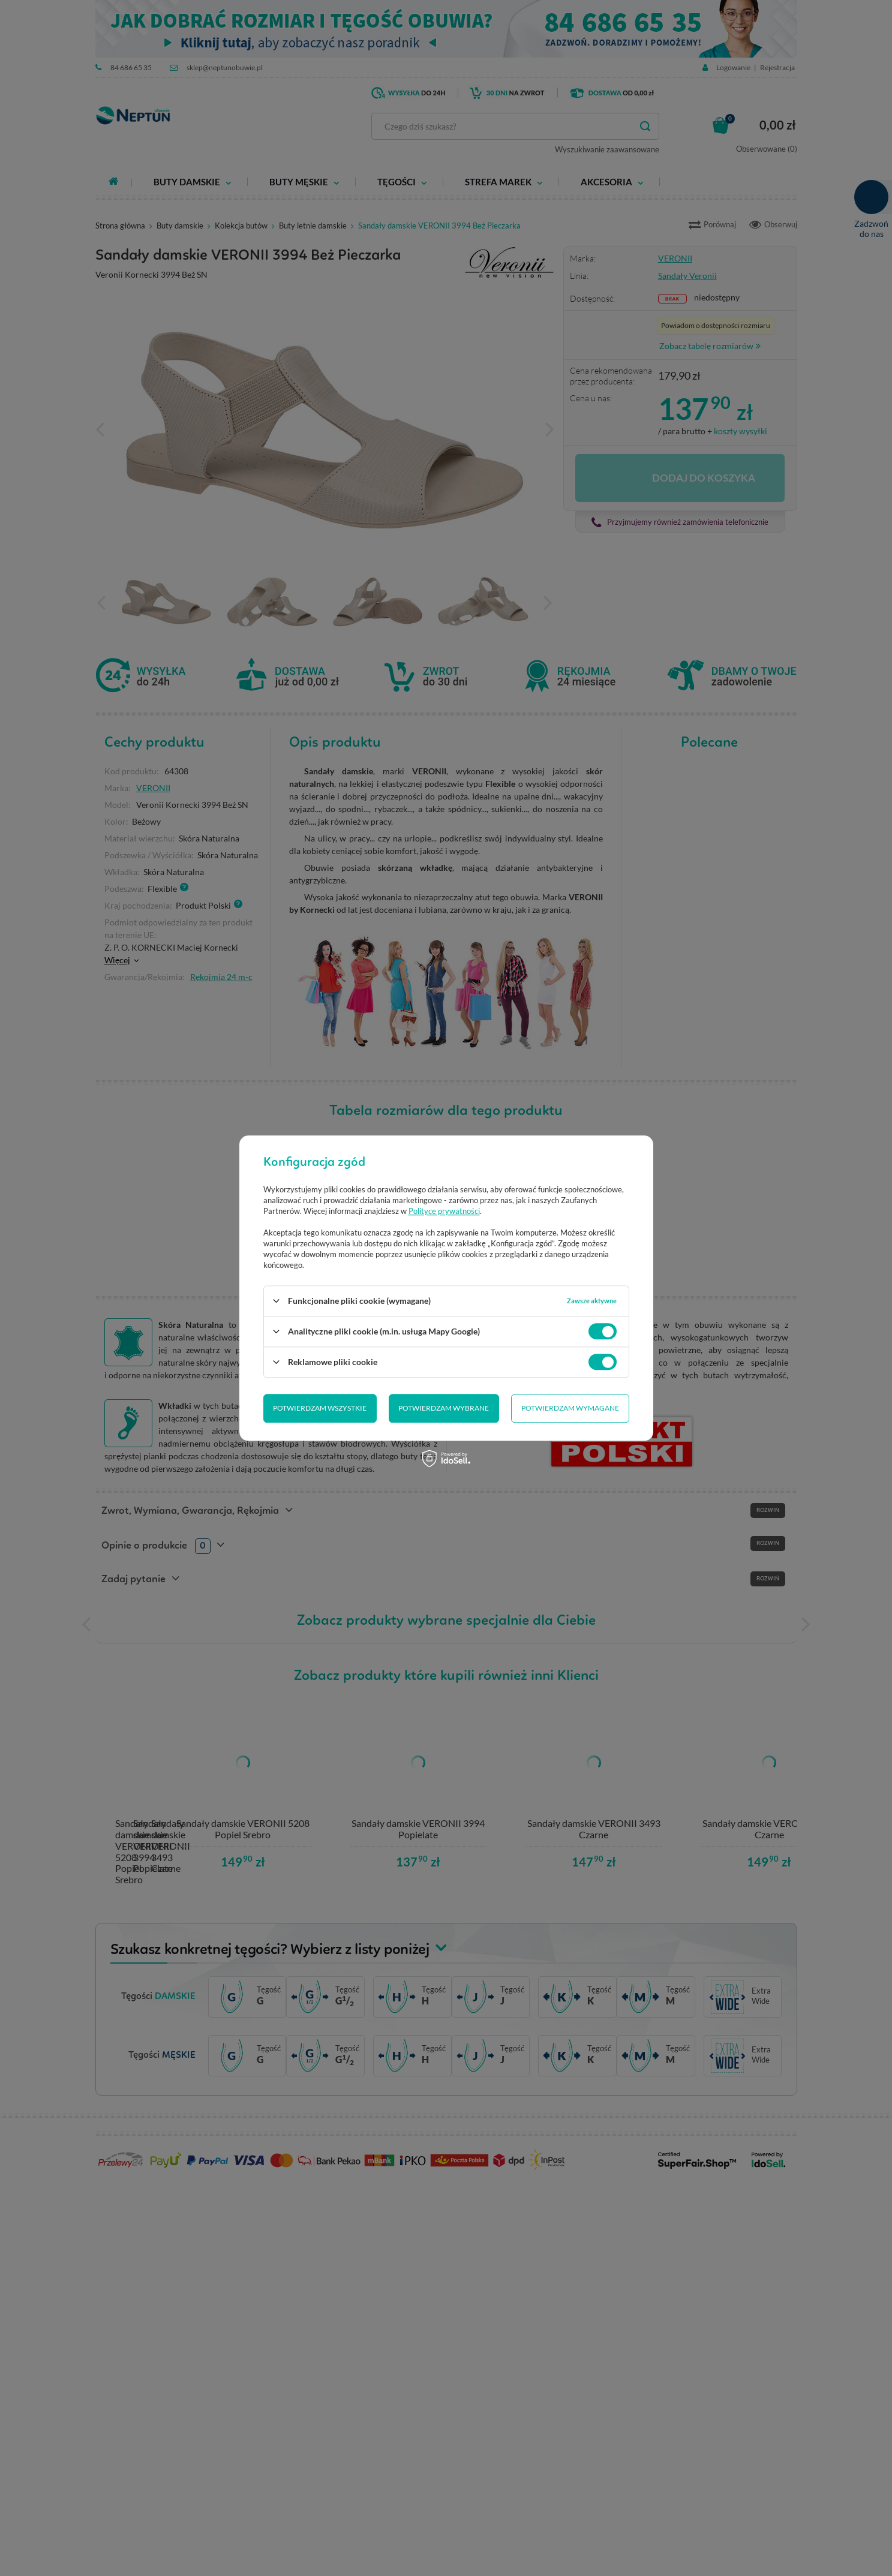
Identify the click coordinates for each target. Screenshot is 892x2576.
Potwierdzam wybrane (318, 1407)
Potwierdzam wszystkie (572, 1407)
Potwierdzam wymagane (444, 1407)
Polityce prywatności (444, 1211)
